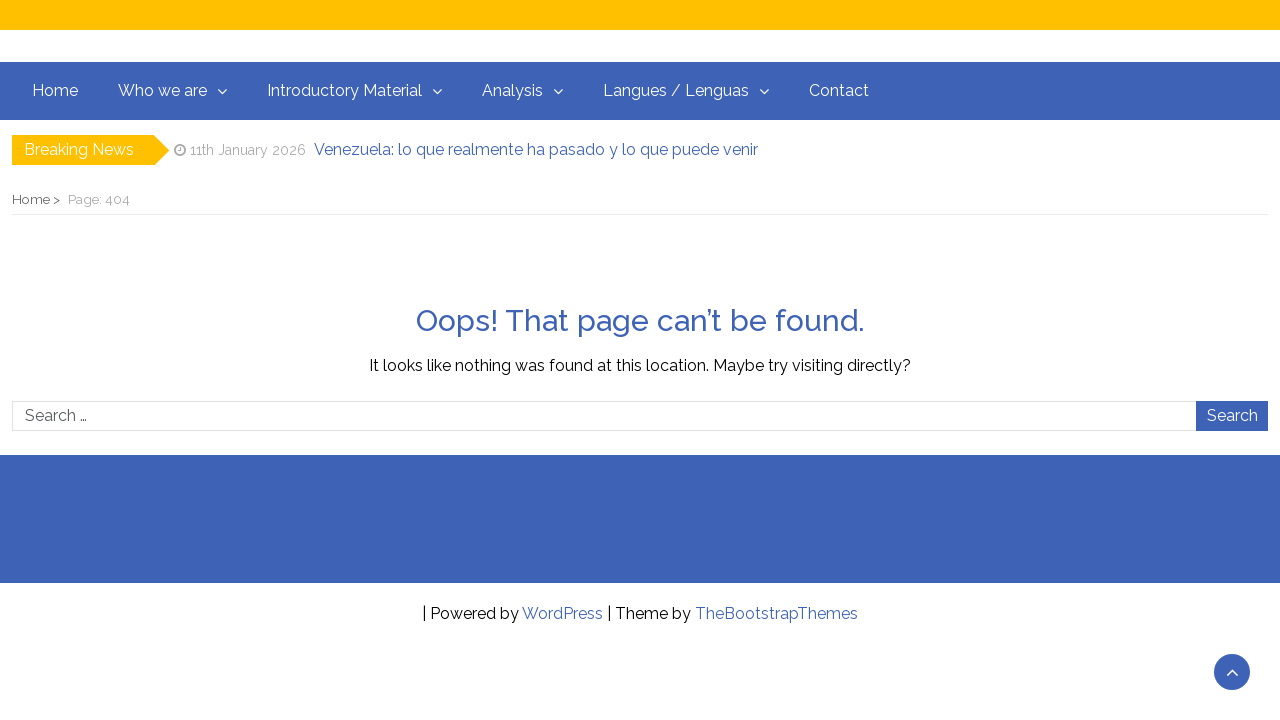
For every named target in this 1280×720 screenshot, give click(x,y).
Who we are (162, 90)
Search (1232, 415)
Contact (839, 90)
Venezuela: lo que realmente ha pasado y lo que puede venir (536, 149)
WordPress (562, 613)
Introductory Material (344, 90)
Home (55, 90)
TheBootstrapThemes (776, 613)
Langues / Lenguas (676, 90)
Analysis (512, 90)
